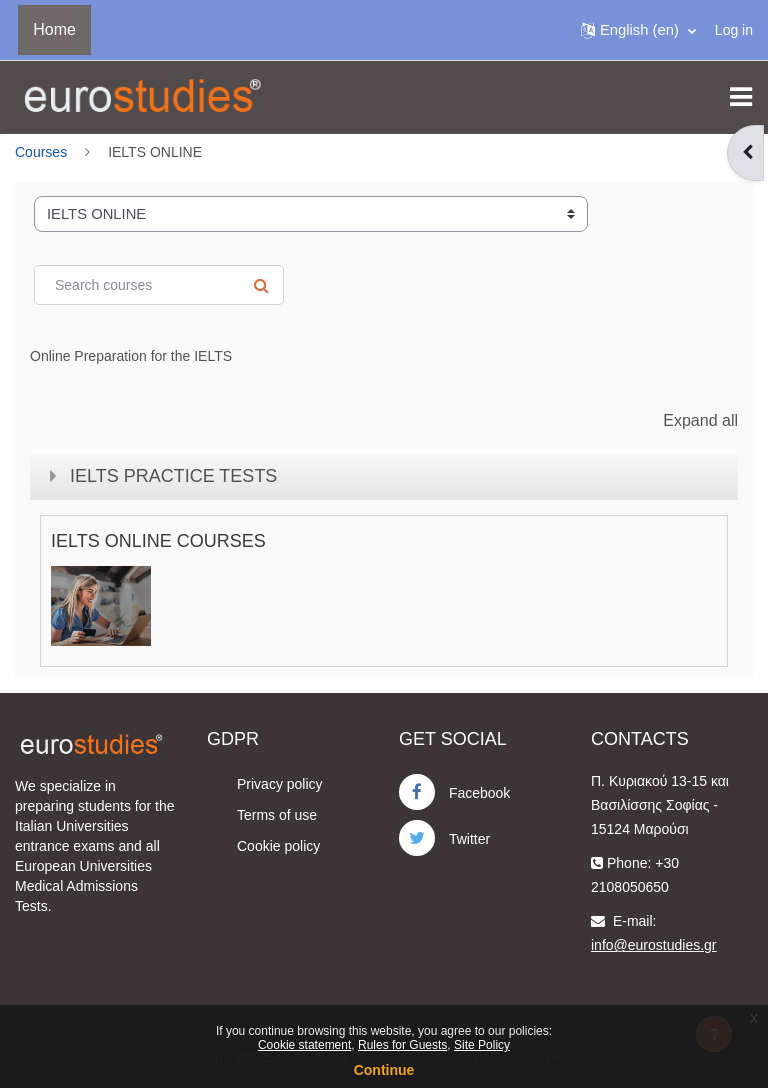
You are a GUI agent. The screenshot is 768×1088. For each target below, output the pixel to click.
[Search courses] (159, 285)
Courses (41, 152)
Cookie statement (304, 1045)
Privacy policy (280, 784)
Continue (384, 1070)
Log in (734, 30)
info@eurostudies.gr (654, 945)
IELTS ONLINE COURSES (158, 541)
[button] (638, 30)
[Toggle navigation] (741, 97)
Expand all (700, 420)
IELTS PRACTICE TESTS (173, 476)
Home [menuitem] (54, 29)
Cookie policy (278, 846)
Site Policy (482, 1045)
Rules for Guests (402, 1045)
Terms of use (277, 815)
